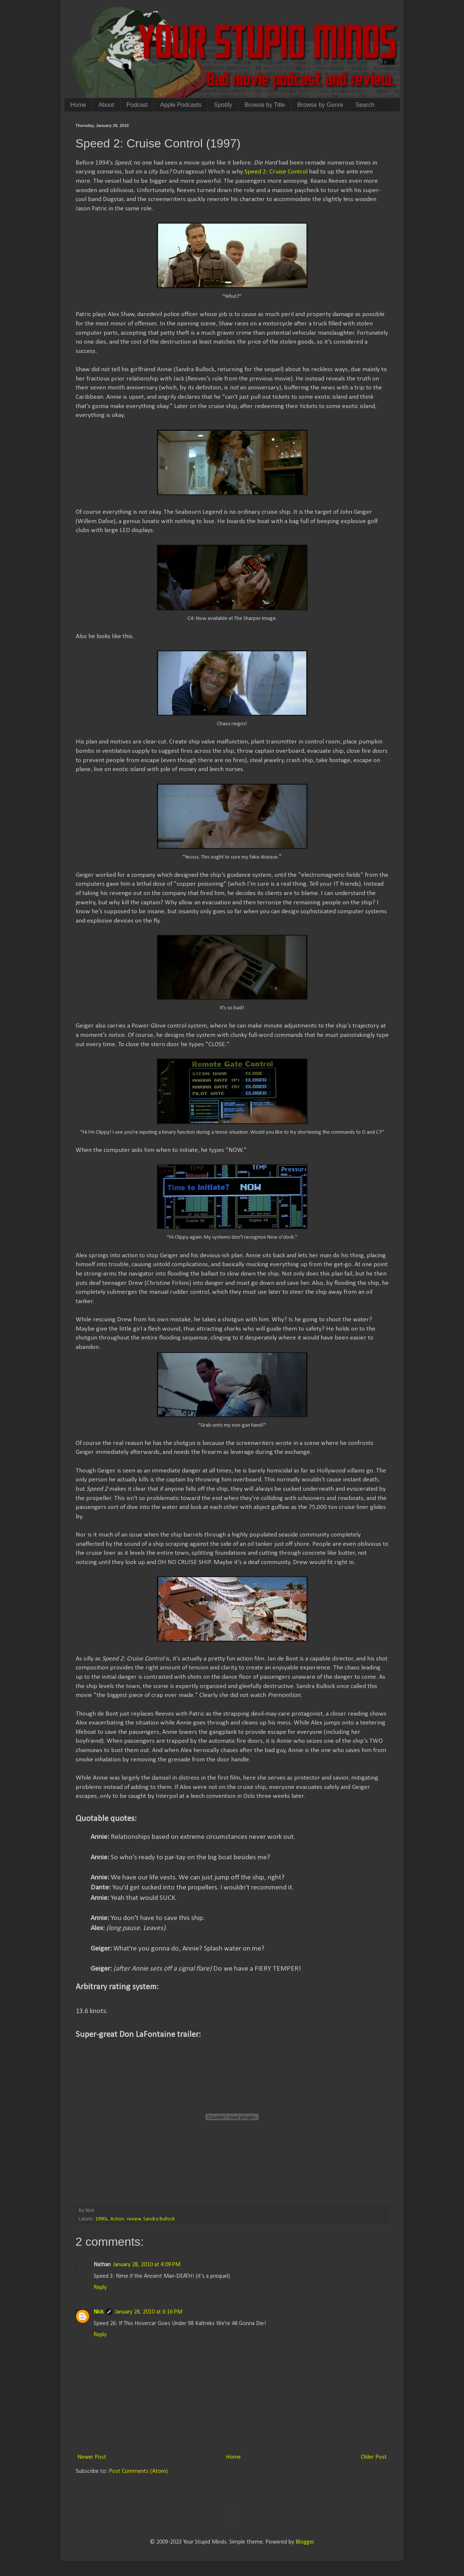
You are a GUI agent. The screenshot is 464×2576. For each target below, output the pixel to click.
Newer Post (92, 2457)
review (134, 2219)
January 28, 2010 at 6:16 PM (148, 2312)
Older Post (374, 2457)
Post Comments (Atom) (138, 2471)
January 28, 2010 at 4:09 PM (146, 2265)
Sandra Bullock (159, 2219)
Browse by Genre (320, 105)
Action (117, 2219)
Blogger (305, 2542)
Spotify (223, 105)
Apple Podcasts (181, 105)
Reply (100, 2287)
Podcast (137, 105)
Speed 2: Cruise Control (275, 172)
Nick (99, 2312)
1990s (101, 2219)
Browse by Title (264, 105)
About (106, 105)
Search (365, 105)
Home (78, 105)
